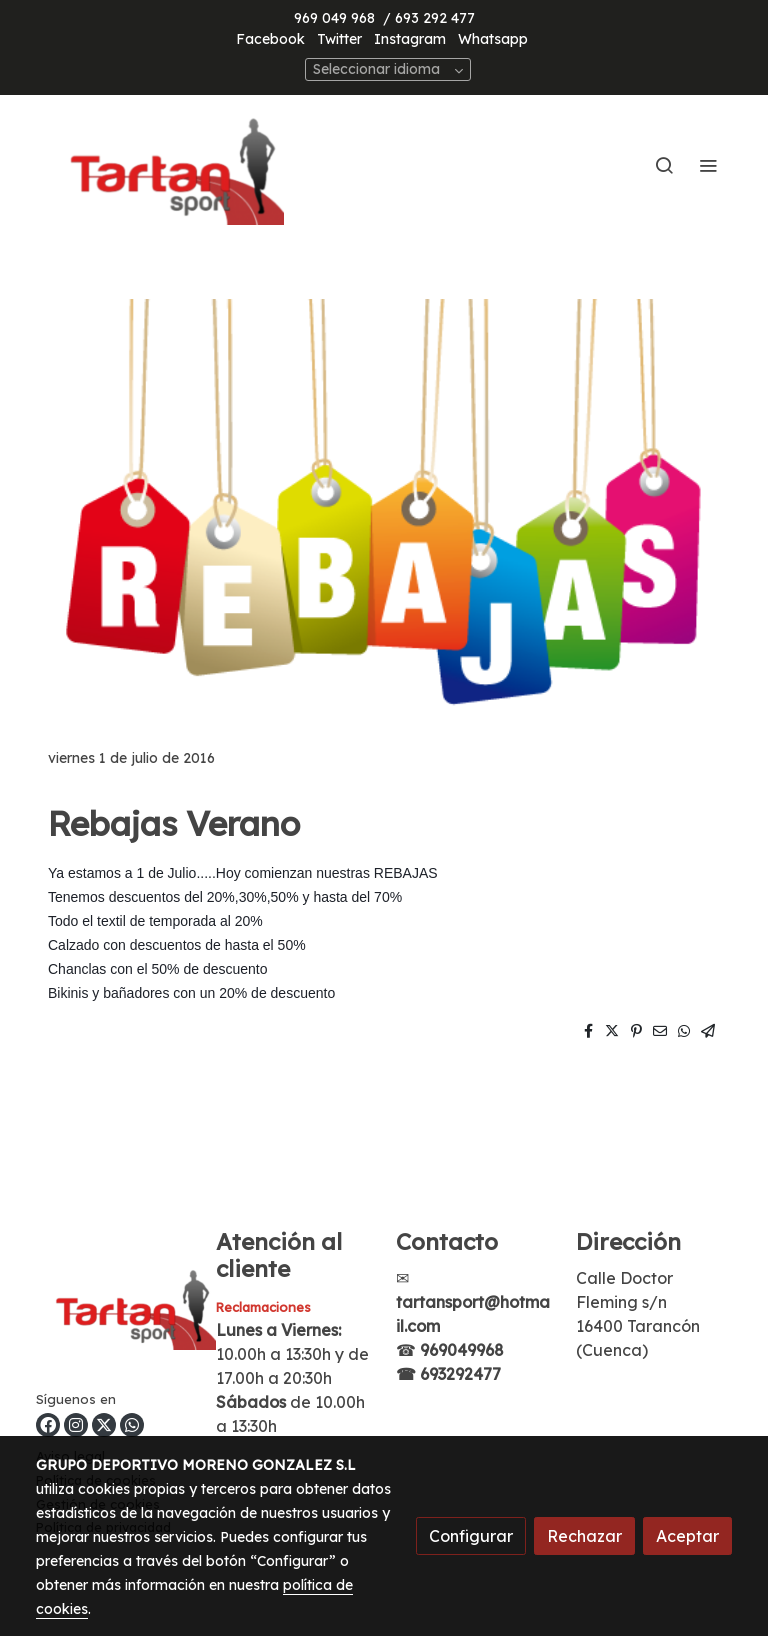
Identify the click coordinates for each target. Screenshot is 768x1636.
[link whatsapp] (132, 1425)
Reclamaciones (263, 1307)
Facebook (270, 39)
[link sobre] (114, 1309)
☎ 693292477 (448, 1374)
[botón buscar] (664, 165)
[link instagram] (76, 1425)
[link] (164, 165)
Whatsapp (493, 39)
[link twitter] (104, 1425)
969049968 (462, 1350)
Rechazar (584, 1536)
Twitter (339, 39)
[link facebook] (48, 1425)
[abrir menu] (708, 165)
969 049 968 (334, 18)
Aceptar (687, 1536)
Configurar (471, 1536)
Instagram (410, 39)
